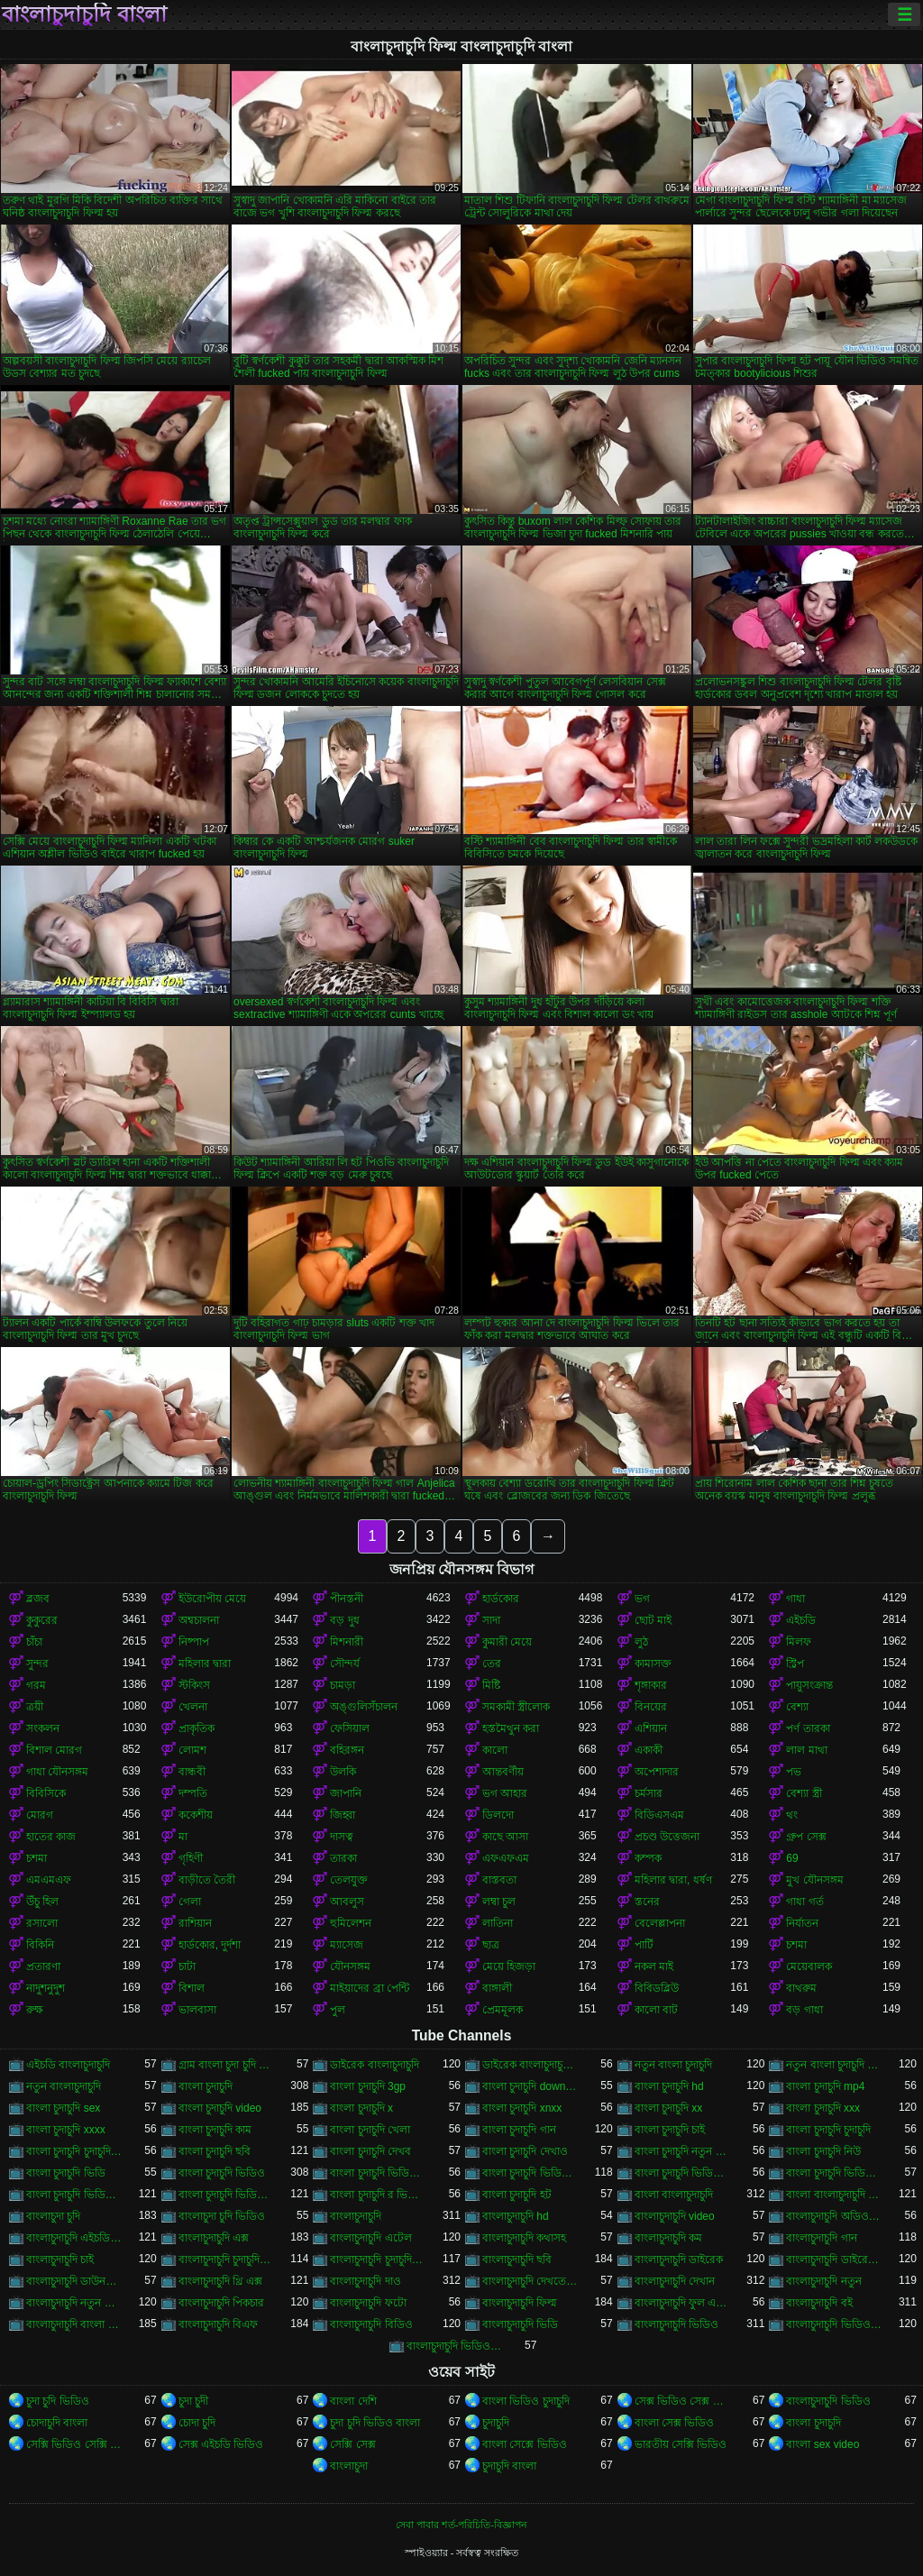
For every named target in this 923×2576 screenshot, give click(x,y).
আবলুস (347, 1901)
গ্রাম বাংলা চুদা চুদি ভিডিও (226, 2064)
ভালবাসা (197, 2009)
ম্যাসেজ (346, 1945)
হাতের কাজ (51, 1836)
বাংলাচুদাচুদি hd (515, 2216)
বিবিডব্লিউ (657, 1988)
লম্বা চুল (499, 1901)
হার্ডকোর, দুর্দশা (210, 1945)
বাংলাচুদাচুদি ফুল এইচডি (683, 2302)
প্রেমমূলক (502, 2009)
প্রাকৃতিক (196, 1728)
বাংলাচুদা (349, 2466)
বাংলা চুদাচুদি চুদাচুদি (828, 2129)
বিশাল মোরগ (54, 1750)
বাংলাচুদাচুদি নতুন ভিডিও (74, 2302)
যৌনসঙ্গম (350, 1966)
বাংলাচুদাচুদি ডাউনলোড (74, 2281)
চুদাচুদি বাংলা (509, 2466)
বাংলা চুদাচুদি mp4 (825, 2086)
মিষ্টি (491, 1685)
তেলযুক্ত (349, 1880)
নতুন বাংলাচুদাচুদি (63, 2086)
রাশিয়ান (195, 1923)
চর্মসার (649, 1793)
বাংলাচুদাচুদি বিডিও (371, 2324)
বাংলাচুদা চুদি (53, 2216)
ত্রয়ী (34, 1707)
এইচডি (801, 1620)
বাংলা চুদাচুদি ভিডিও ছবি (834, 2173)
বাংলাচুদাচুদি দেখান (675, 2281)
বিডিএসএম (659, 1815)
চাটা (187, 1966)
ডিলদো (498, 1815)
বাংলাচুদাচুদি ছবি (517, 2259)
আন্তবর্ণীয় (503, 1771)
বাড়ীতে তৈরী (206, 1880)
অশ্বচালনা (198, 1620)
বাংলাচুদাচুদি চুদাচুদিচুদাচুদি (226, 2259)
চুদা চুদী (193, 2401)
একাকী (649, 1750)
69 (792, 1858)
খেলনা (192, 1707)
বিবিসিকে (46, 1793)
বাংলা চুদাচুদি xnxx (522, 2108)
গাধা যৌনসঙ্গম (57, 1771)
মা (182, 1836)
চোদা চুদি (196, 2422)
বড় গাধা (804, 2009)
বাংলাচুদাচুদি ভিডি (520, 2324)
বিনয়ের (651, 1707)
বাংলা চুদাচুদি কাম (215, 2129)
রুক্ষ (34, 2009)
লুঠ (641, 1642)
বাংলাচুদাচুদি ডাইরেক (679, 2259)
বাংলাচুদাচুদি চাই (60, 2259)
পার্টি (644, 1945)
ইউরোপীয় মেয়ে (212, 1598)
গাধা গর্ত (804, 1901)
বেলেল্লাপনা (660, 1923)
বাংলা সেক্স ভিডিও (675, 2422)
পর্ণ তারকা (807, 1728)
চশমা (36, 1858)
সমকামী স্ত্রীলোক (516, 1707)
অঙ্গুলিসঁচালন (364, 1707)
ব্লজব (38, 1598)
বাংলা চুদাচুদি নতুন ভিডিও (683, 2151)
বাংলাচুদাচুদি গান (821, 2238)
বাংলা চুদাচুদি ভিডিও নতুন (226, 2194)
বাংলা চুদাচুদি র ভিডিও (378, 2194)
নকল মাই (654, 1966)
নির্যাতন (802, 1923)
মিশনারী (346, 1642)
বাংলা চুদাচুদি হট (517, 2194)
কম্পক (648, 1858)
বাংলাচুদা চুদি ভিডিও (222, 2216)
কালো (494, 1750)
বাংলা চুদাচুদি (205, 2086)
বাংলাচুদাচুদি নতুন (823, 2281)
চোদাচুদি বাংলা (56, 2422)
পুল (337, 2009)
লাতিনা (497, 1923)
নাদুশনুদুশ (45, 1988)
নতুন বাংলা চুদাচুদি (674, 2064)
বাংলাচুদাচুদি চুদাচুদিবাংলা (378, 2259)
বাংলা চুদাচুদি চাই (670, 2129)
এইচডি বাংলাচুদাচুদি (68, 2064)
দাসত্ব (341, 1836)
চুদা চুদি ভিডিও (57, 2401)
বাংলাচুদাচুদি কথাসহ (524, 2238)
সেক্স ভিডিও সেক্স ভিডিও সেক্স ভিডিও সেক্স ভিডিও (683, 2401)
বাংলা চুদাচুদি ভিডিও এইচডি (530, 2173)
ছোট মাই (653, 1620)
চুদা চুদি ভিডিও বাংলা (375, 2422)
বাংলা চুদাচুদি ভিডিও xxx (378, 2173)
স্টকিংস (194, 1685)
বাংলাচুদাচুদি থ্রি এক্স (220, 2281)
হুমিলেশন (350, 1923)
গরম (36, 1685)
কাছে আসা (505, 1836)
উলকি (343, 1771)
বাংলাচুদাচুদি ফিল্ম (519, 2302)
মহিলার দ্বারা (204, 1663)
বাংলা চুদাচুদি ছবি (214, 2151)
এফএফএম (505, 1858)
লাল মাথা (806, 1750)
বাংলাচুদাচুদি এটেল (370, 2238)
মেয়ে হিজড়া (508, 1966)
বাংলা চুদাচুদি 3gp (368, 2086)
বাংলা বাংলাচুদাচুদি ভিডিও (834, 2194)
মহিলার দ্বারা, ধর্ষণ (673, 1880)
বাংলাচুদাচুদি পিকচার (221, 2302)
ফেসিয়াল (350, 1728)
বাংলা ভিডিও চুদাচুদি (526, 2401)
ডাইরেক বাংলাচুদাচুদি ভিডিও (530, 2064)
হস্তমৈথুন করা (510, 1728)
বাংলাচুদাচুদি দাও (365, 2281)
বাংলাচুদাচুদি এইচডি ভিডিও (74, 2238)
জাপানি (345, 1793)
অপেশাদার (657, 1771)
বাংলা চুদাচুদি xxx (823, 2108)
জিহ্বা (342, 1815)
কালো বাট (656, 2009)
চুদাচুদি (495, 2422)
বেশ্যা (797, 1707)
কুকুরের (42, 1620)
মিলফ (798, 1642)
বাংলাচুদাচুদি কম (668, 2238)
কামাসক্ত (653, 1663)
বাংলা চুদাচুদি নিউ (823, 2151)
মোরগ (39, 1815)
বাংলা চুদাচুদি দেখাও (525, 2151)
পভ (793, 1771)
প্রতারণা (43, 1966)
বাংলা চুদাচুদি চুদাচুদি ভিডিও (74, 2151)
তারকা (343, 1858)
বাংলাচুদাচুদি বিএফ (218, 2324)
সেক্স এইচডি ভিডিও (221, 2444)
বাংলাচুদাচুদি (355, 2216)
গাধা (795, 1598)
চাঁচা (34, 1642)
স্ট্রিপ (795, 1663)
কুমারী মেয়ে (507, 1642)
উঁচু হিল (42, 1901)
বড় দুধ (344, 1620)
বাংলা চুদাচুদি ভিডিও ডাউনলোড (74, 2194)
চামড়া (342, 1685)
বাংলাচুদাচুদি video (675, 2216)
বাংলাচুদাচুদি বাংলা (84, 14)
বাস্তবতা (499, 1880)
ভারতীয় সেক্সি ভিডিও (681, 2444)
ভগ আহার (504, 1793)
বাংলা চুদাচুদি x (361, 2108)
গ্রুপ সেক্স (806, 1836)
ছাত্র (490, 1945)
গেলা (189, 1901)
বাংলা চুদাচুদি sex (63, 2108)
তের (491, 1663)
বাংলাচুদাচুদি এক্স (213, 2238)
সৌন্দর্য (345, 1663)
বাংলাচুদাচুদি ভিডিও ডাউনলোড (455, 2346)
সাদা (491, 1620)
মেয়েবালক (809, 1966)
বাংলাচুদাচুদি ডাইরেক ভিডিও (834, 2259)
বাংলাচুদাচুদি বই (819, 2302)
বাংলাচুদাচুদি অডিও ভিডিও (834, 2216)
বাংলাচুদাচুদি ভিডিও (676, 2324)
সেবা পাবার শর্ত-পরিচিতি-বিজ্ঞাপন (461, 2524)
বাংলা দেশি (353, 2401)
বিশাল (191, 1988)
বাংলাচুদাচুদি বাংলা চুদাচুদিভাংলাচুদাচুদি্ (74, 2324)
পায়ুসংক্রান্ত (809, 1685)
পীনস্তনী (346, 1598)
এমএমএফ (48, 1880)
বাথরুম (801, 1988)
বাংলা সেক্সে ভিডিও (524, 2444)
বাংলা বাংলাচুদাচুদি (674, 2194)
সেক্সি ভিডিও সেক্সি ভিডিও (74, 2444)
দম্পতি (192, 1793)
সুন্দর (37, 1663)
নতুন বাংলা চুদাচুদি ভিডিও (834, 2064)
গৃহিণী (190, 1858)
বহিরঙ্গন (347, 1750)
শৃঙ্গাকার (651, 1685)
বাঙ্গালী (497, 1988)
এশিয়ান (651, 1728)
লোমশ (192, 1750)
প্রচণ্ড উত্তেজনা (667, 1836)
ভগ (642, 1598)
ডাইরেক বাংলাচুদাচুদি (374, 2064)
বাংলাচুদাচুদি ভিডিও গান (834, 2324)
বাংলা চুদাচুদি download (530, 2086)
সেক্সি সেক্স (352, 2444)
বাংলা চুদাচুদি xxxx (65, 2129)
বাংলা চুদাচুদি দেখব (370, 2151)
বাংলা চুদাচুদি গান (519, 2129)
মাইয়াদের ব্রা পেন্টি (369, 1988)
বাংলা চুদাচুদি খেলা (370, 2129)
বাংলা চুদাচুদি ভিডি (65, 2173)
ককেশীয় (195, 1815)
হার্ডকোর (500, 1598)
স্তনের (647, 1901)
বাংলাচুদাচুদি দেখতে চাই (530, 2281)
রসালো (42, 1923)
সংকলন (42, 1728)
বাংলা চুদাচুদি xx (669, 2108)
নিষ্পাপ (193, 1642)
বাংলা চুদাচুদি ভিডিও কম (683, 2173)
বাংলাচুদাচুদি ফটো (368, 2302)
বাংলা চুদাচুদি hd (669, 2086)
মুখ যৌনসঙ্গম (814, 1880)
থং (792, 1815)
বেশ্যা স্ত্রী (803, 1793)
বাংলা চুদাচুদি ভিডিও (222, 2173)
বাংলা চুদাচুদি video (219, 2108)
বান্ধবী (192, 1771)
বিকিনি (40, 1945)
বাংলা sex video (822, 2444)
